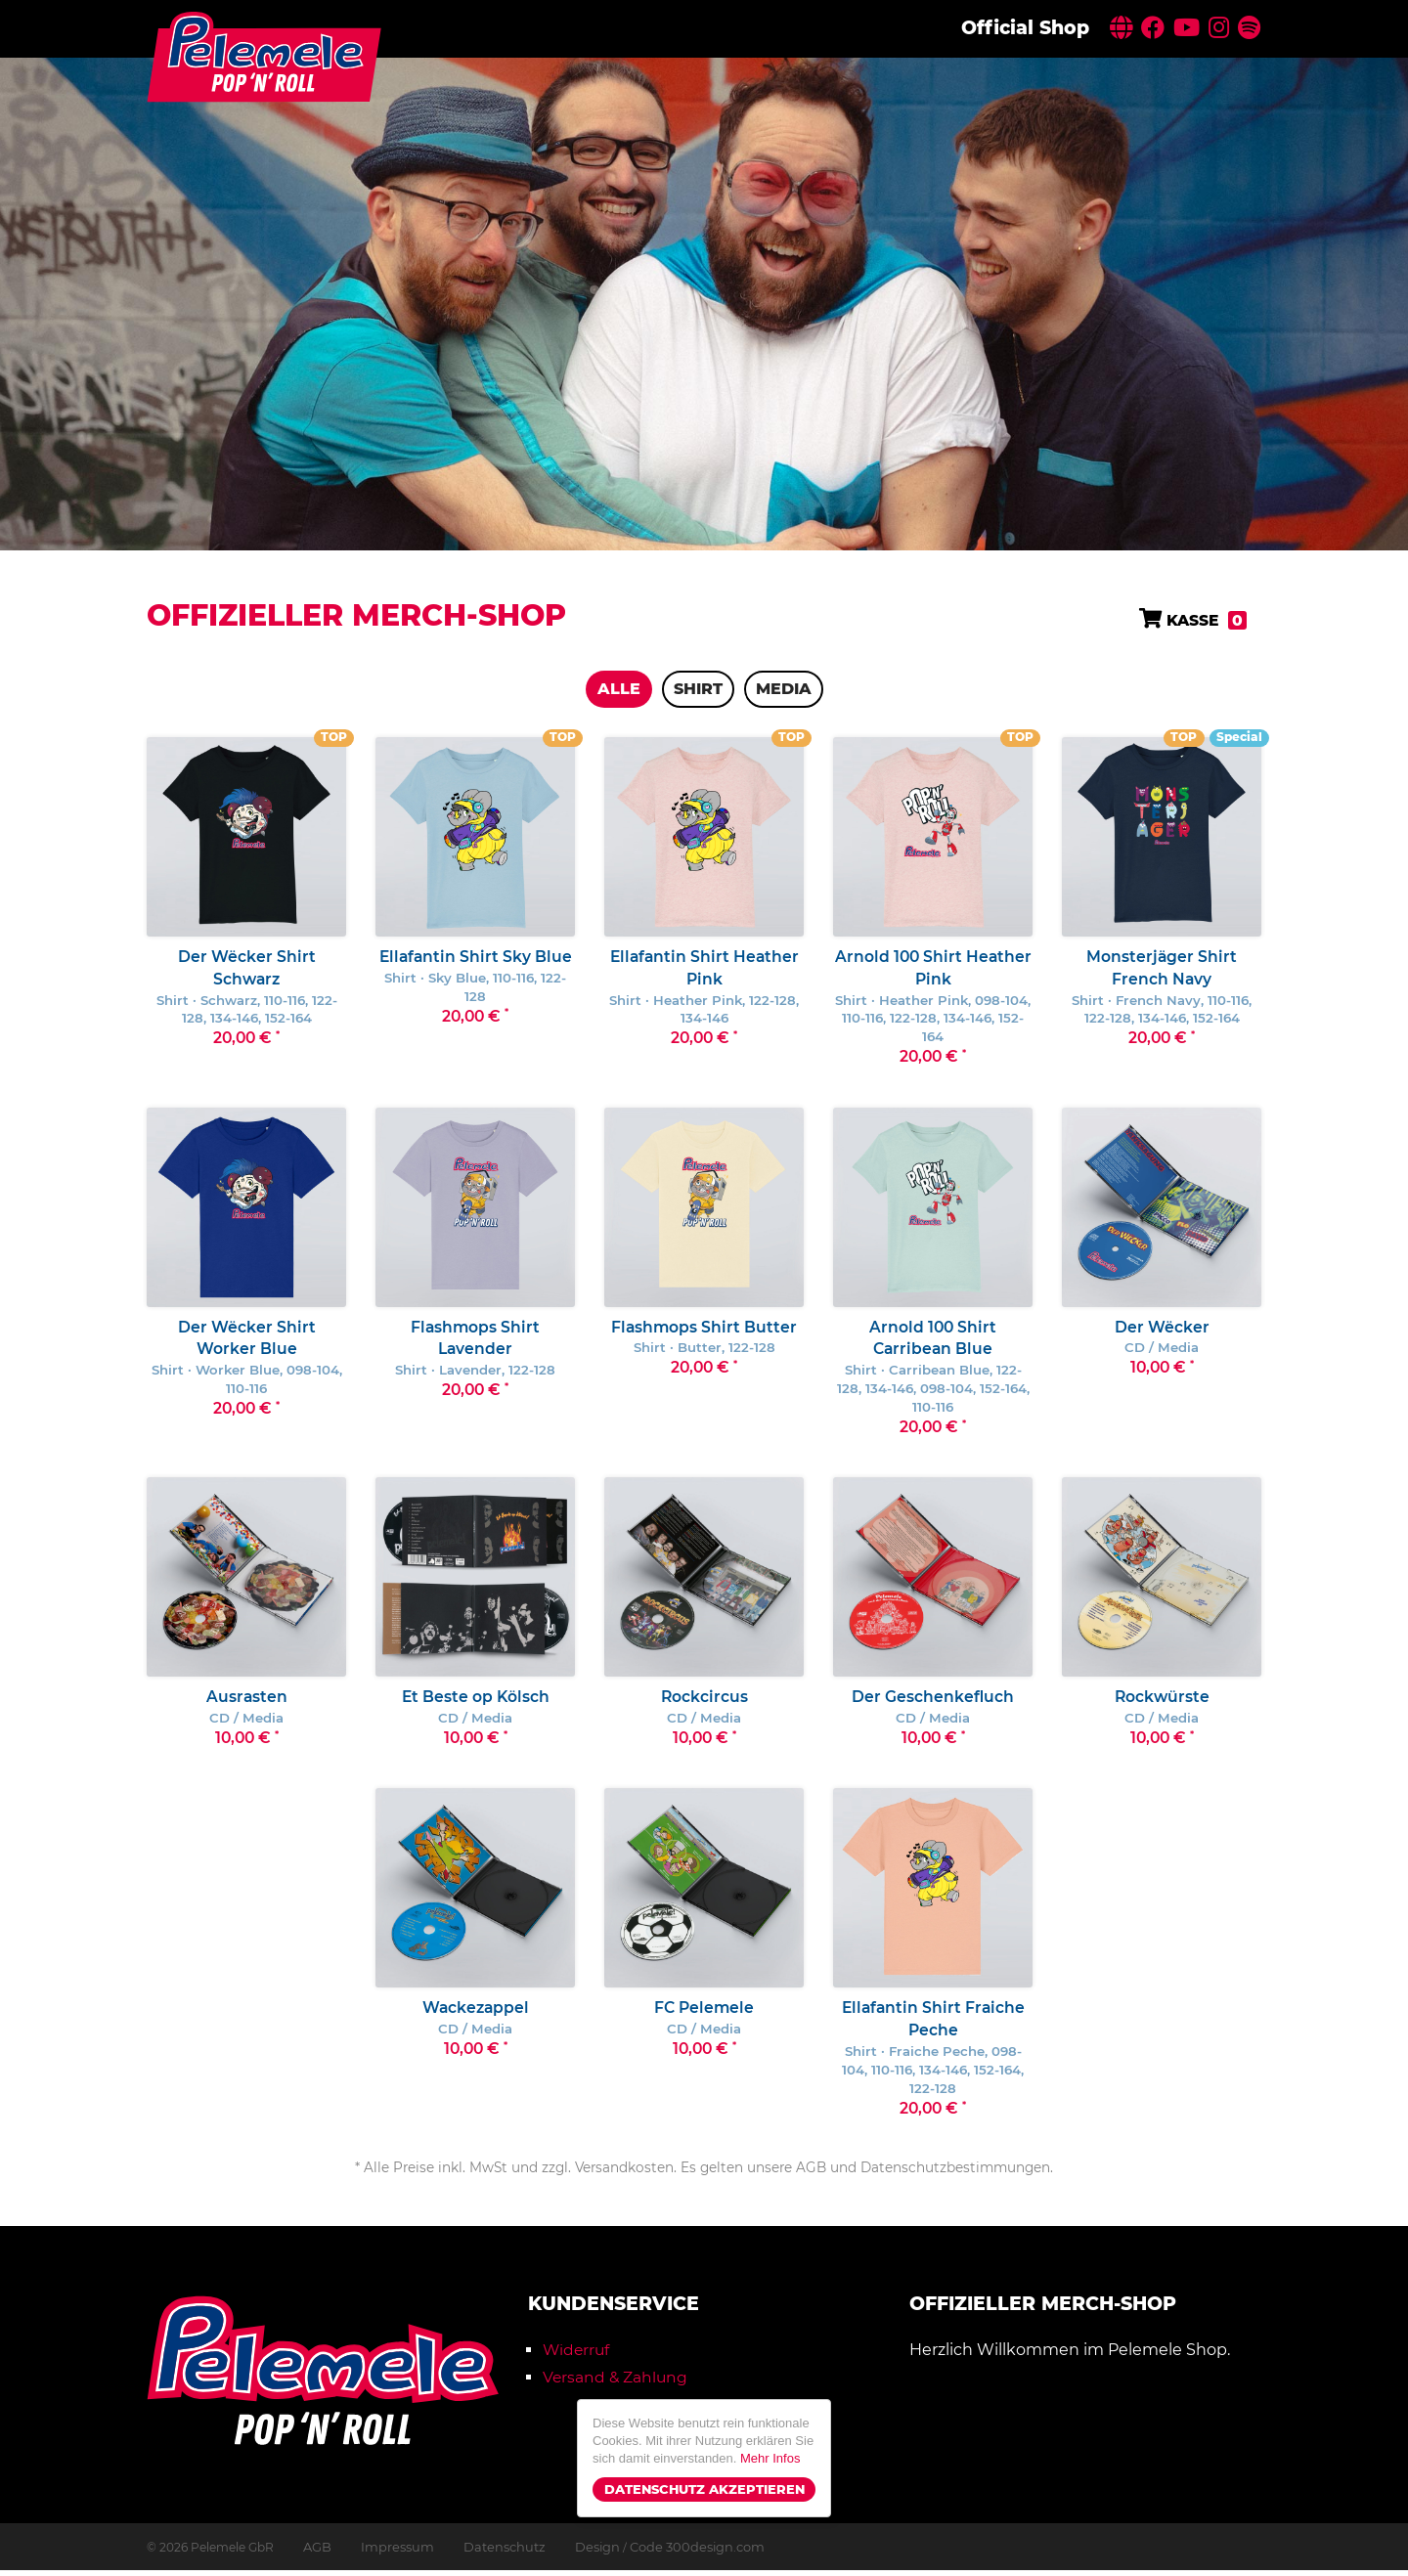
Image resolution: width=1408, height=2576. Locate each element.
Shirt (698, 688)
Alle (618, 688)
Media (784, 688)
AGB (316, 2553)
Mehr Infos (770, 2458)
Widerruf (577, 2356)
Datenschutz (494, 2553)
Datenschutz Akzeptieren (704, 2489)
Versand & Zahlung (616, 2384)
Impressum (393, 2553)
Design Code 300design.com (649, 2553)
